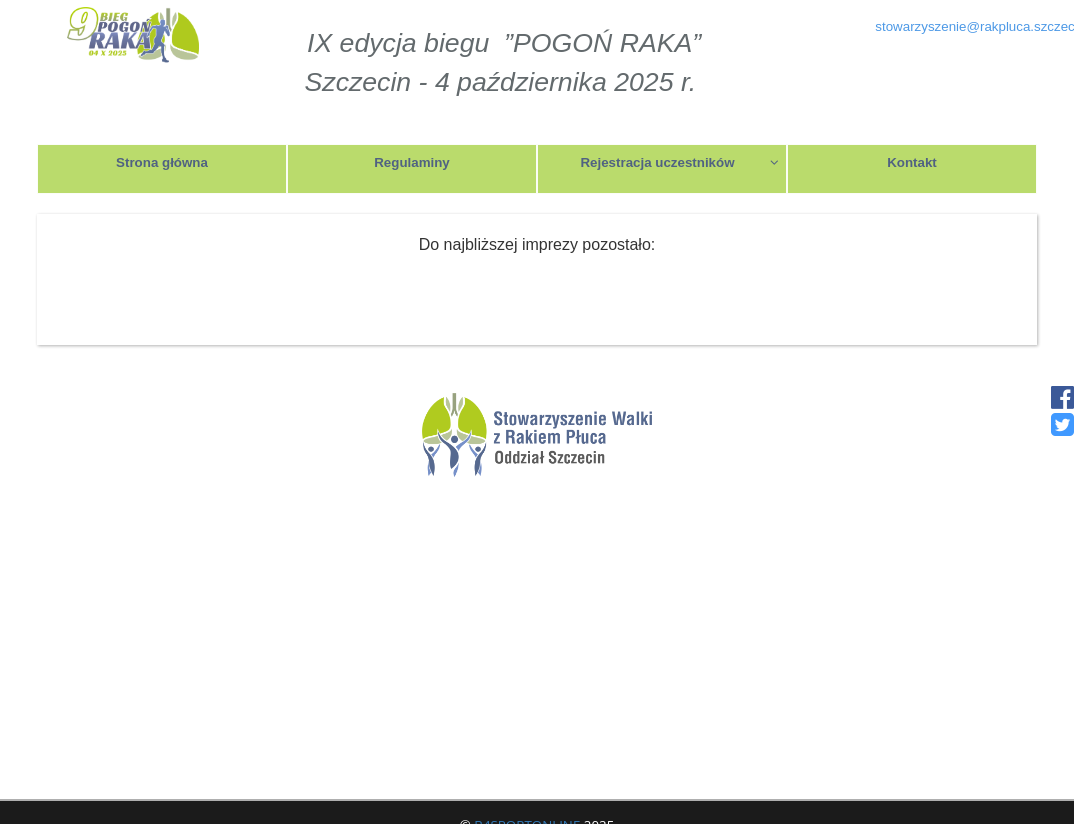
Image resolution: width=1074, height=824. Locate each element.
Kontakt (912, 162)
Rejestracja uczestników (679, 162)
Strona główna (162, 162)
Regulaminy (412, 162)
